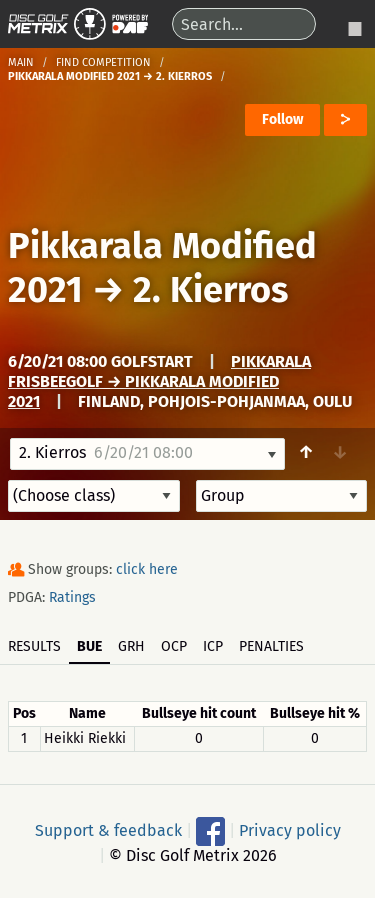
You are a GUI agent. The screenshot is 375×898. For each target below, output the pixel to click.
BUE (89, 646)
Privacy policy (290, 829)
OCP (174, 646)
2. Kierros (210, 290)
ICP (213, 646)
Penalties (271, 646)
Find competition (103, 62)
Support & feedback (108, 829)
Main (21, 62)
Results (34, 646)
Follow (282, 119)
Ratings (72, 597)
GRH (131, 646)
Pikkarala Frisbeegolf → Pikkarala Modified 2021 (159, 381)
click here (147, 569)
